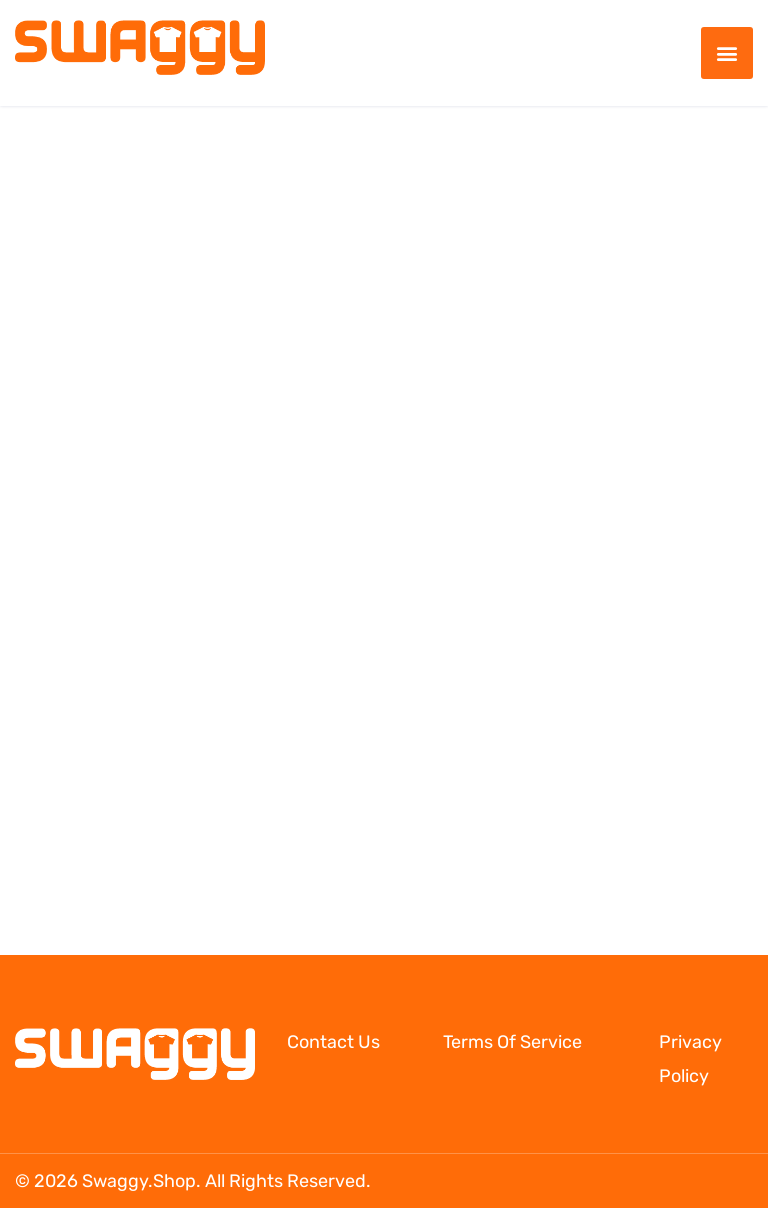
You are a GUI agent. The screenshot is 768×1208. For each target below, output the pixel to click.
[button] (727, 53)
